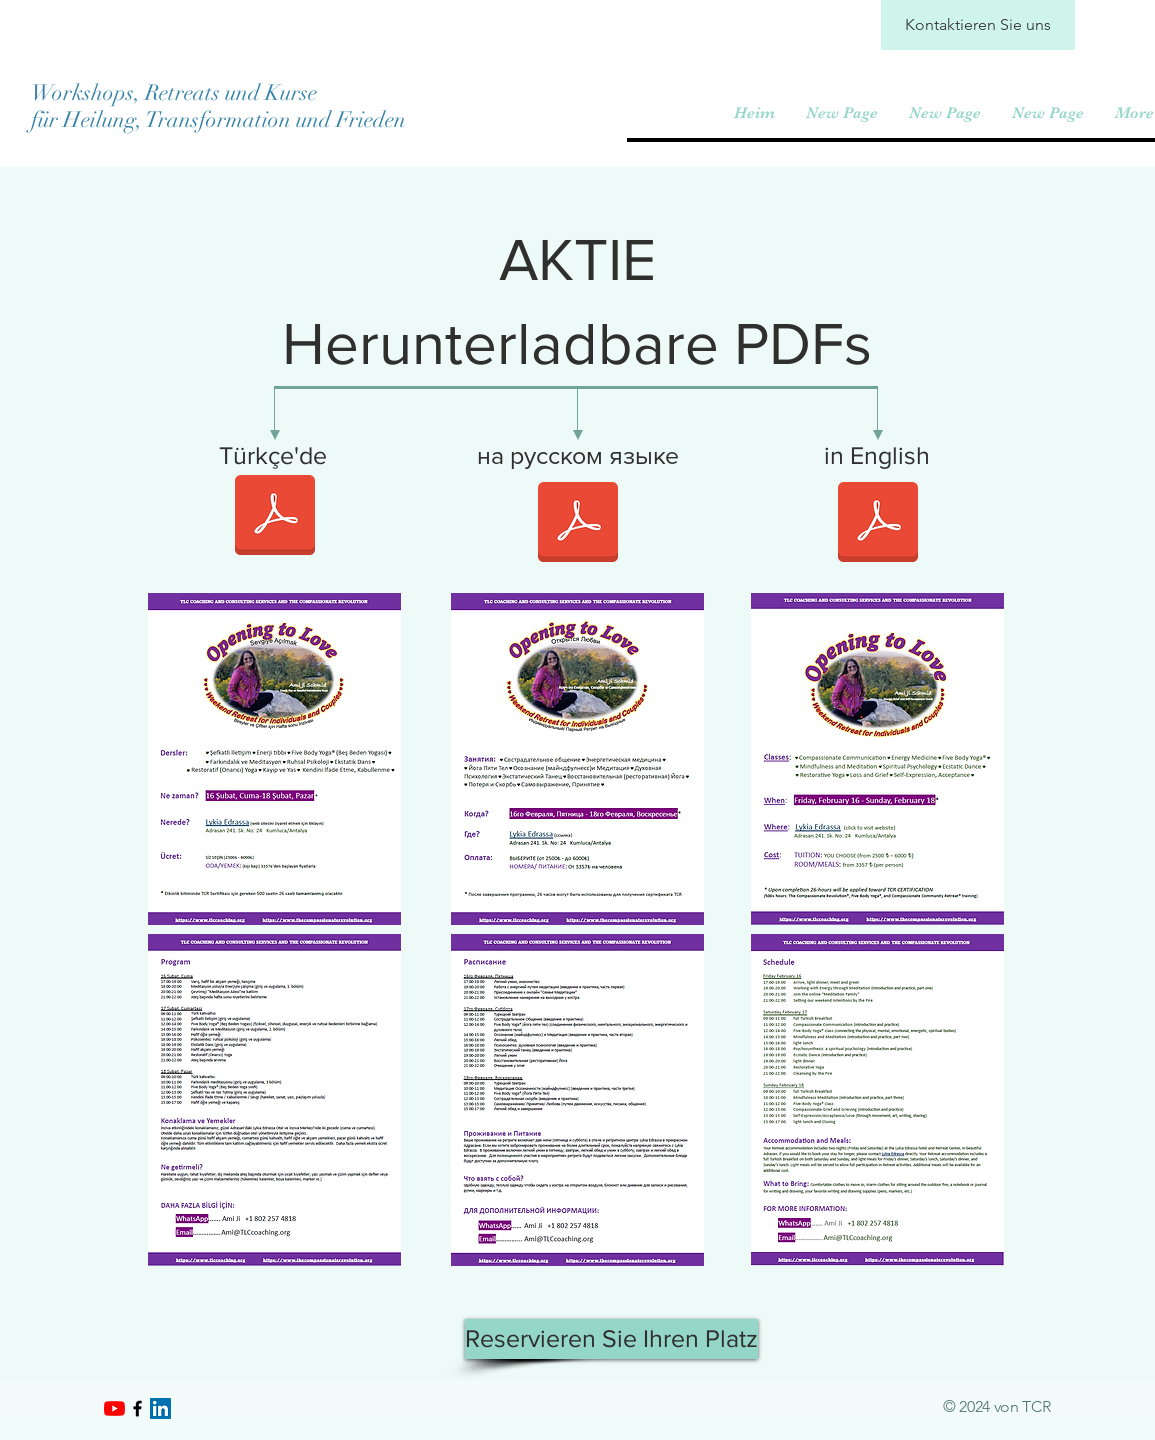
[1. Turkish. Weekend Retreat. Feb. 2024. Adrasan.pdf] (275, 518)
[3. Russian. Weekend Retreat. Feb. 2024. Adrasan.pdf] (578, 525)
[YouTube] (114, 1408)
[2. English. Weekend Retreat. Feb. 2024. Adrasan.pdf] (878, 525)
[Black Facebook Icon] (137, 1408)
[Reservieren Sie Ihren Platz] (611, 1339)
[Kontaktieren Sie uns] (978, 25)
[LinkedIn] (160, 1408)
